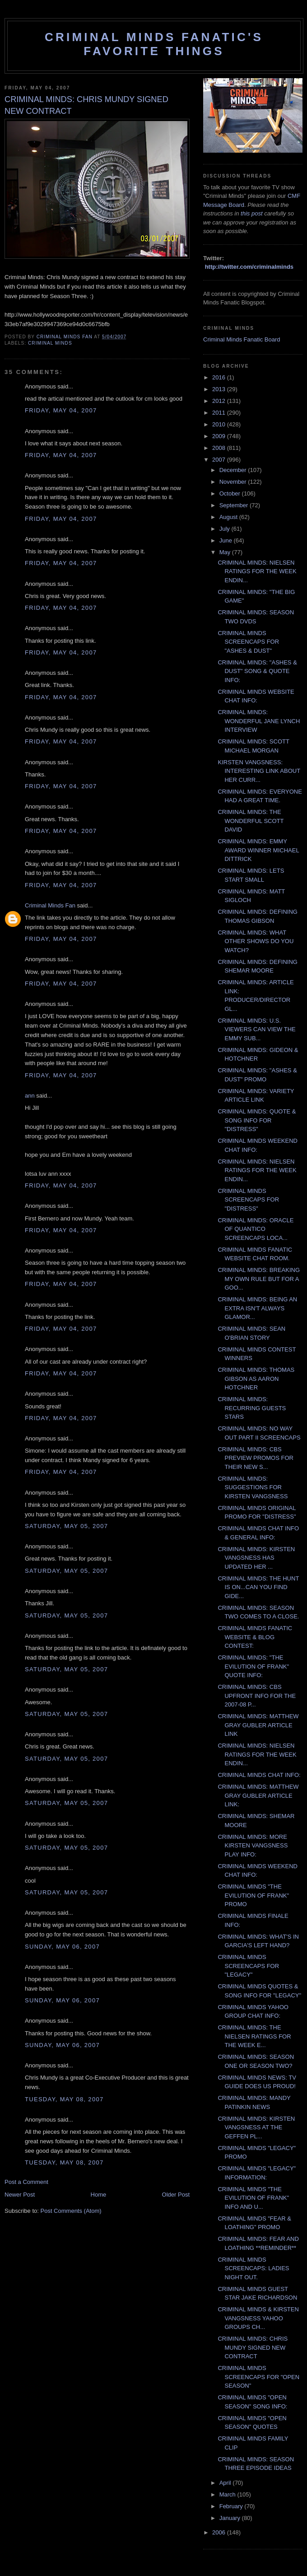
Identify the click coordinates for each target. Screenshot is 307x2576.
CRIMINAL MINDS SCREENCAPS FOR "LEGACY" (248, 1966)
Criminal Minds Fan (50, 905)
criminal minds (50, 343)
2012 (219, 400)
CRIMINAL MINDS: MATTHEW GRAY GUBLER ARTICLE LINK (258, 1725)
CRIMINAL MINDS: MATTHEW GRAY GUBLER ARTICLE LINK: (258, 1795)
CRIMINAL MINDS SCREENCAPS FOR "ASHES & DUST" (248, 642)
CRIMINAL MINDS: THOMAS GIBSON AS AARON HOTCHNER (256, 1378)
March (228, 2494)
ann (30, 1095)
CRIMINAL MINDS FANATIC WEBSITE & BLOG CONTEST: (255, 1637)
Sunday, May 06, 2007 (62, 1946)
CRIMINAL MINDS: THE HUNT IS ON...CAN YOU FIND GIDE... (258, 1587)
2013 (219, 389)
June (226, 540)
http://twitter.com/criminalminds (249, 266)
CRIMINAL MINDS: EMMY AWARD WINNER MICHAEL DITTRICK (258, 850)
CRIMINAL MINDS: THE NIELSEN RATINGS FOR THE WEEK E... (254, 2036)
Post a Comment (26, 2182)
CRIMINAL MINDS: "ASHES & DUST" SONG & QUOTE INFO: (257, 671)
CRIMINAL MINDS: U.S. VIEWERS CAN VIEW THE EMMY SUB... (256, 1029)
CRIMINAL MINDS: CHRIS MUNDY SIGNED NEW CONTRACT (253, 2347)
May (225, 552)
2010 (219, 424)
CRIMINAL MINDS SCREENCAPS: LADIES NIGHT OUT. (253, 2268)
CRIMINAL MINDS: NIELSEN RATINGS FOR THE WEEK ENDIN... (257, 571)
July (225, 528)
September (234, 505)
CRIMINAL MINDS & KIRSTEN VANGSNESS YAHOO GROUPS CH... (258, 2318)
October (230, 493)
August (229, 517)
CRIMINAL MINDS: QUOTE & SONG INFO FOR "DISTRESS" (257, 1120)
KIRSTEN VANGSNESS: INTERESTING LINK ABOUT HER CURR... (259, 771)
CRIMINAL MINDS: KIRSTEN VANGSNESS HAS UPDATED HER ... (256, 1558)
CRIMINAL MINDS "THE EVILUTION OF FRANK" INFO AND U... (253, 2198)
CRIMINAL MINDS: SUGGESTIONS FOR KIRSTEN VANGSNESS (253, 1487)
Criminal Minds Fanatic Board (241, 339)
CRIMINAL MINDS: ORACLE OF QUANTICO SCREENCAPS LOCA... (255, 1229)
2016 (219, 377)
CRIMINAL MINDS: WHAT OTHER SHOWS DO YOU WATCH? (255, 941)
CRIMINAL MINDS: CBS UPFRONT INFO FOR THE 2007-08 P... (257, 1695)
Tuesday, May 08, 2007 (64, 2099)
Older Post (176, 2194)
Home (99, 2194)
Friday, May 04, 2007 (61, 410)
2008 (219, 447)
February (232, 2506)
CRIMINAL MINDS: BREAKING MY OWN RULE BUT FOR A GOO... (259, 1279)
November (233, 481)
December (233, 470)
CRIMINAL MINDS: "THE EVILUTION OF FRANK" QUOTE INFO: (253, 1666)
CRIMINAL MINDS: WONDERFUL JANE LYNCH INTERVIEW (259, 721)
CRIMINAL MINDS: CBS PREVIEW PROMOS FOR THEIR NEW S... (255, 1458)
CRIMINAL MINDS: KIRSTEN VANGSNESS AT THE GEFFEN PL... (256, 2127)
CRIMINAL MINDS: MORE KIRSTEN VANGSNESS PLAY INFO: (253, 1845)
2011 (219, 412)
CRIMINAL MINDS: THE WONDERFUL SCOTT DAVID (251, 821)
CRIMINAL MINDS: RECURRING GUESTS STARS (252, 1408)
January (230, 2518)
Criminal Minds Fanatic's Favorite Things (154, 44)
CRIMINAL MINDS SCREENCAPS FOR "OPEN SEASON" (258, 2377)
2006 (219, 2532)
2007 (219, 459)
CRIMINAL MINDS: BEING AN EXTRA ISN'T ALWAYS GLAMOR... (257, 1308)
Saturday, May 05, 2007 (66, 1526)
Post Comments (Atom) (71, 2210)
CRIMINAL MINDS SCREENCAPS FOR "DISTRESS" (248, 1199)
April (226, 2482)
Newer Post (20, 2194)
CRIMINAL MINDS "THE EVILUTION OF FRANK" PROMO (253, 1895)
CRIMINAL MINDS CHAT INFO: (259, 1775)
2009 (219, 436)
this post (251, 213)
